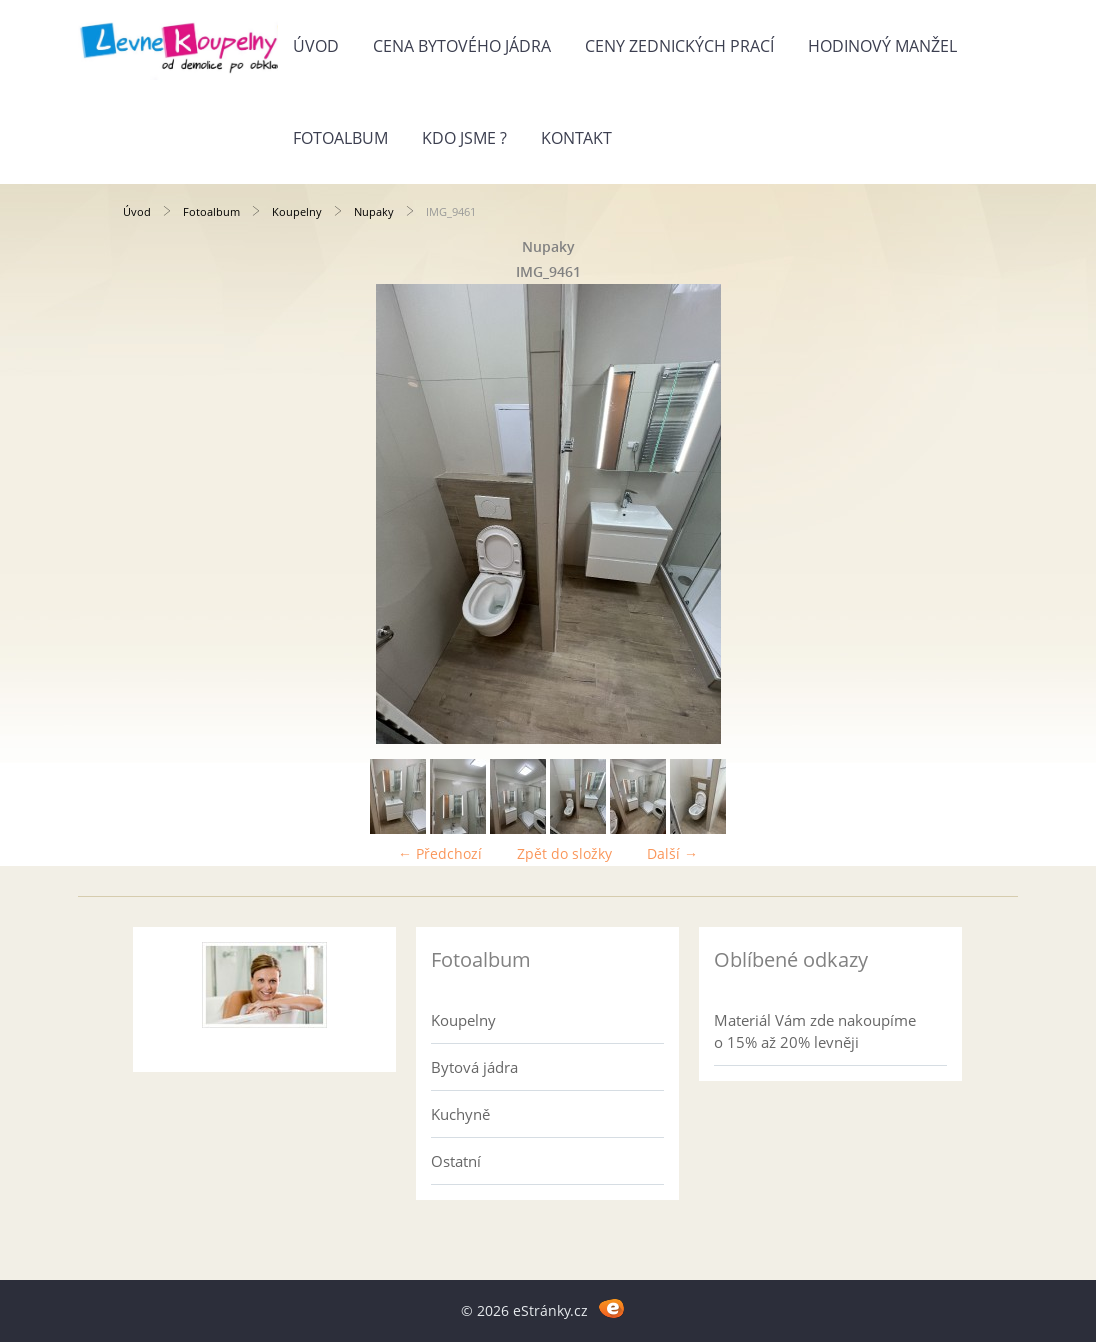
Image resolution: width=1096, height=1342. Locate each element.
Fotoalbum (340, 138)
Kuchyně (460, 1114)
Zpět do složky (564, 853)
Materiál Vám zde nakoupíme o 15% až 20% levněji (815, 1031)
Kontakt (576, 138)
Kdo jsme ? (464, 138)
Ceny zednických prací (679, 46)
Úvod (316, 46)
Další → (672, 853)
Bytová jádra (474, 1067)
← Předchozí (440, 853)
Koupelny (297, 211)
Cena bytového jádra (462, 46)
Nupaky (374, 211)
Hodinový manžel (882, 46)
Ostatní (456, 1161)
